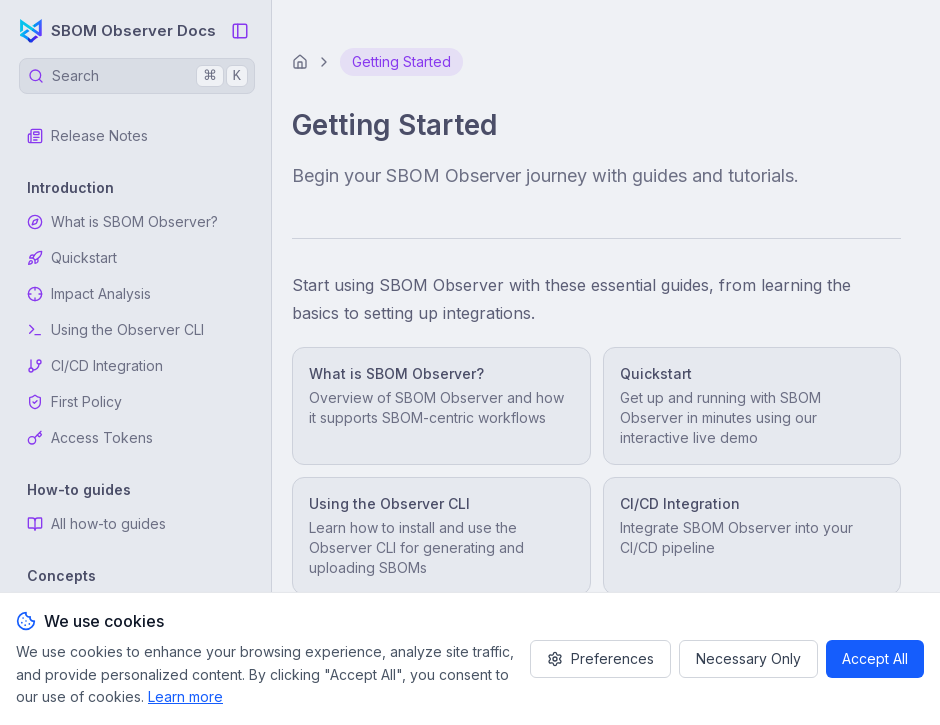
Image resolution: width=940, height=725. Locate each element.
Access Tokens (90, 437)
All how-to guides (96, 523)
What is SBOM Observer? (122, 221)
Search (138, 76)
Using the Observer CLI (115, 329)
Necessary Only (748, 658)
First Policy (74, 401)
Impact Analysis (89, 293)
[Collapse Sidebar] (240, 31)
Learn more (185, 696)
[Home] (300, 62)
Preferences (600, 658)
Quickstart (72, 257)
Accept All (875, 658)
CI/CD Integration (95, 365)
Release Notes (87, 135)
